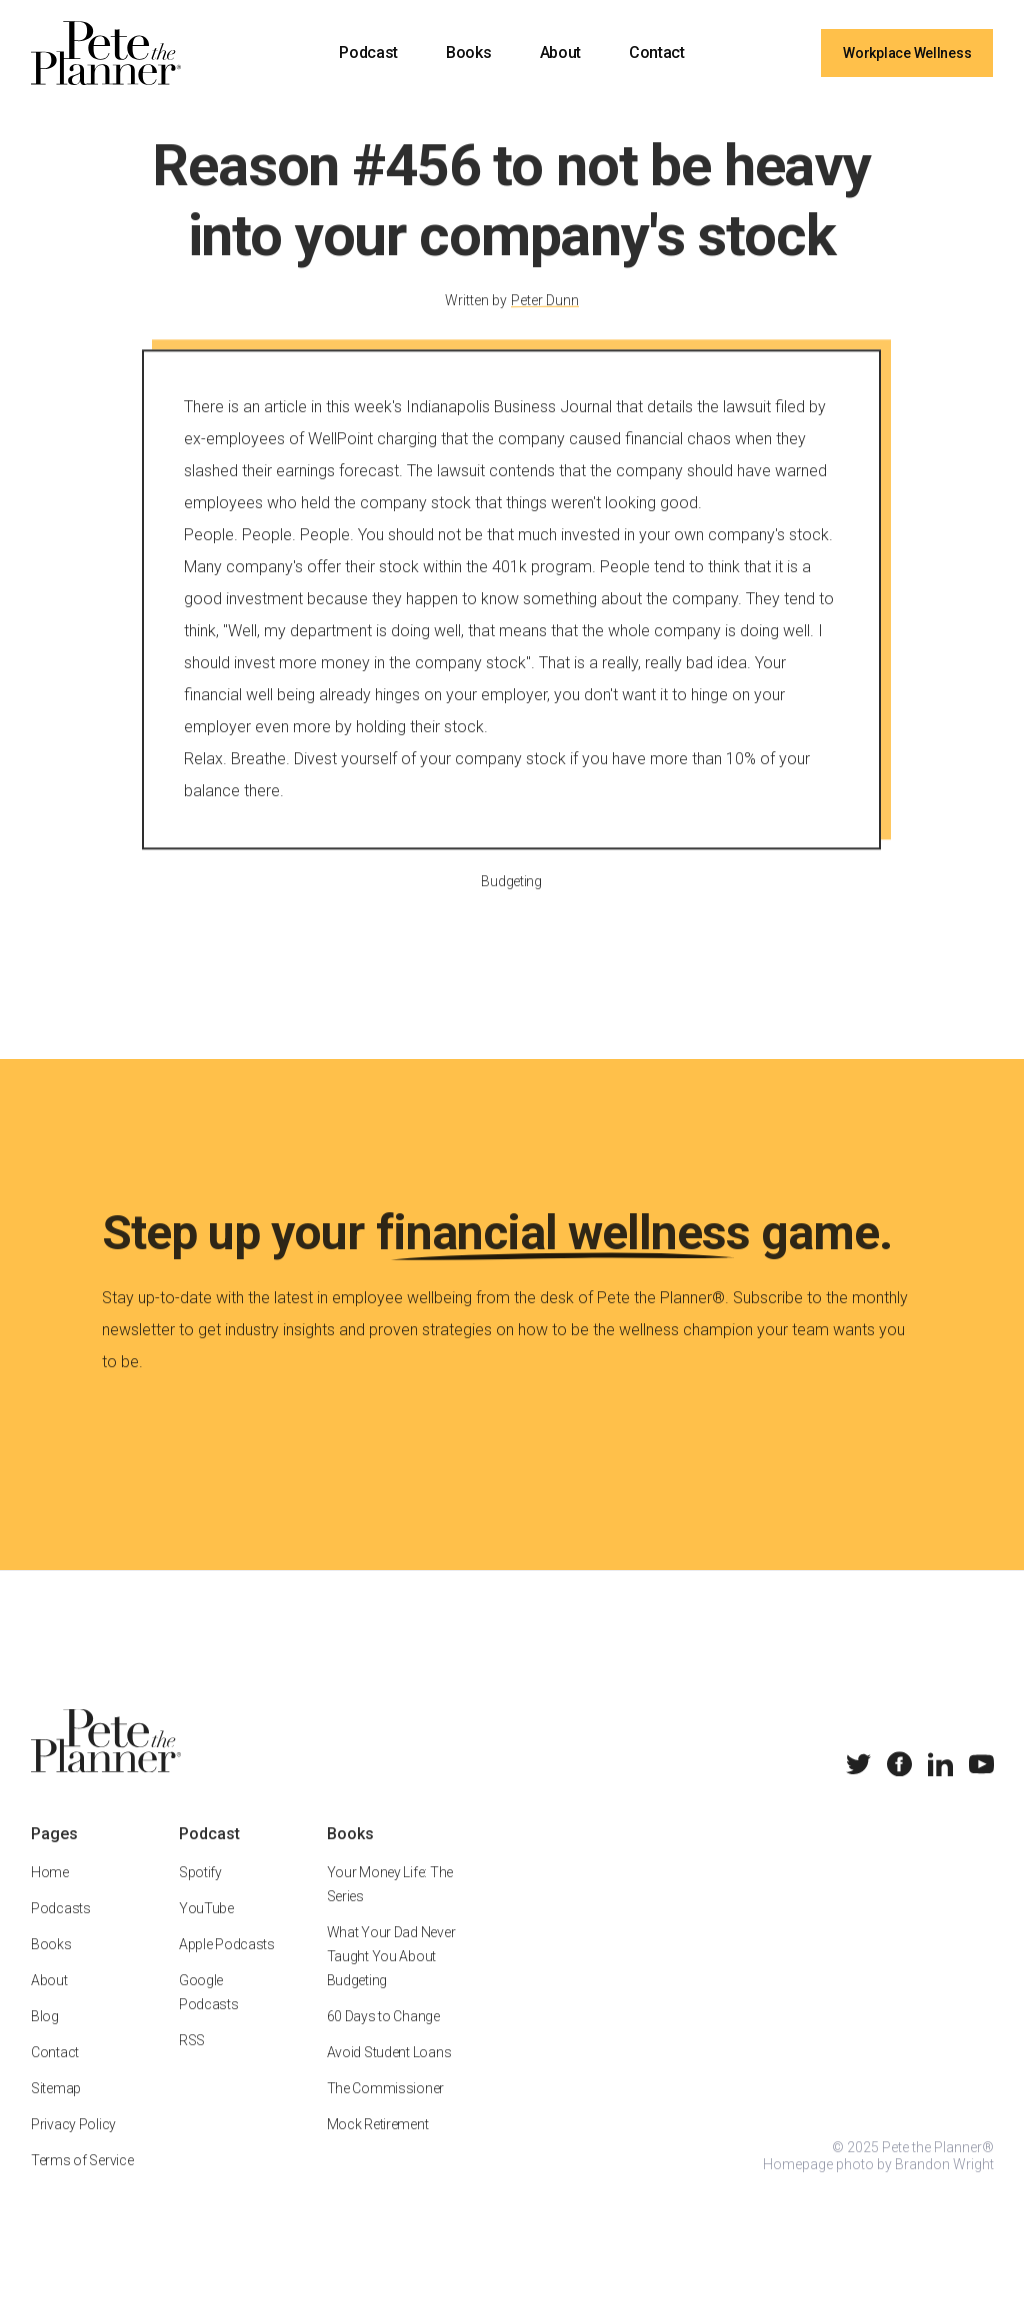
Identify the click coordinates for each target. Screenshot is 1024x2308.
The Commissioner (385, 2112)
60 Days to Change (382, 2040)
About (560, 52)
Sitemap (56, 2112)
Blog (45, 2040)
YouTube (206, 1932)
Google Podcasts (209, 2016)
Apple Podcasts (227, 1968)
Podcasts (61, 1932)
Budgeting (512, 904)
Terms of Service (82, 2184)
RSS (192, 2064)
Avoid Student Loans (388, 2076)
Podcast (368, 52)
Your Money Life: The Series (389, 1908)
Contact (657, 52)
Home (50, 1896)
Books (468, 52)
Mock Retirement (377, 2148)
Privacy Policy (73, 2148)
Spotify (200, 1896)
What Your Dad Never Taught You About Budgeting (390, 1980)
